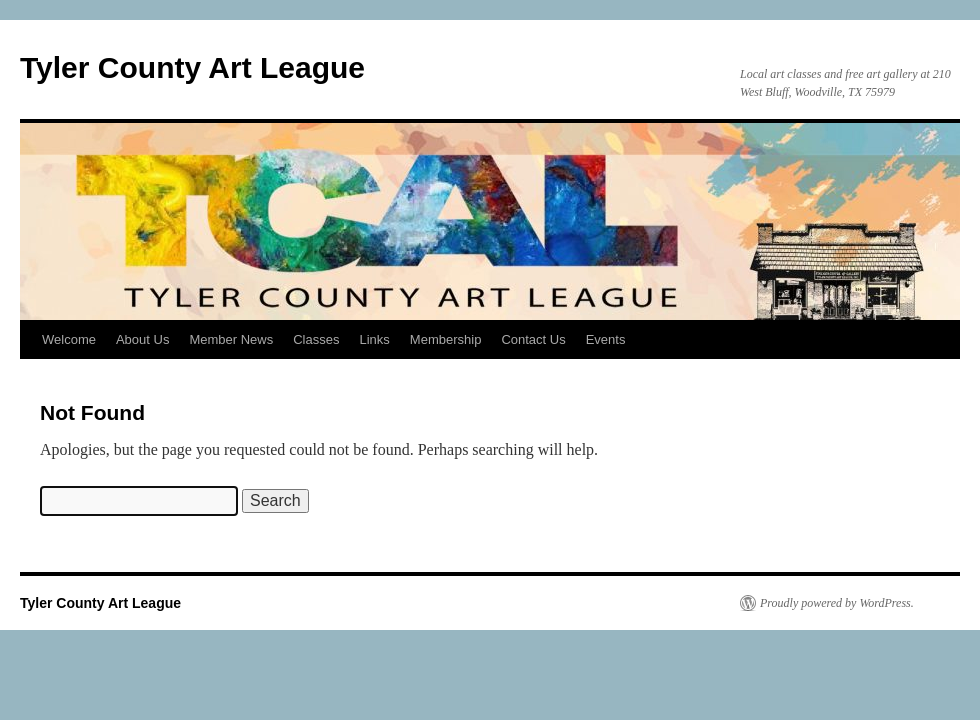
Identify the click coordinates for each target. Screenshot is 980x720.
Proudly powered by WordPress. (837, 603)
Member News (231, 339)
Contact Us (533, 339)
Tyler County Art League (192, 67)
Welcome (69, 339)
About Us (142, 339)
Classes (316, 339)
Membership (446, 339)
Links (374, 339)
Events (606, 339)
